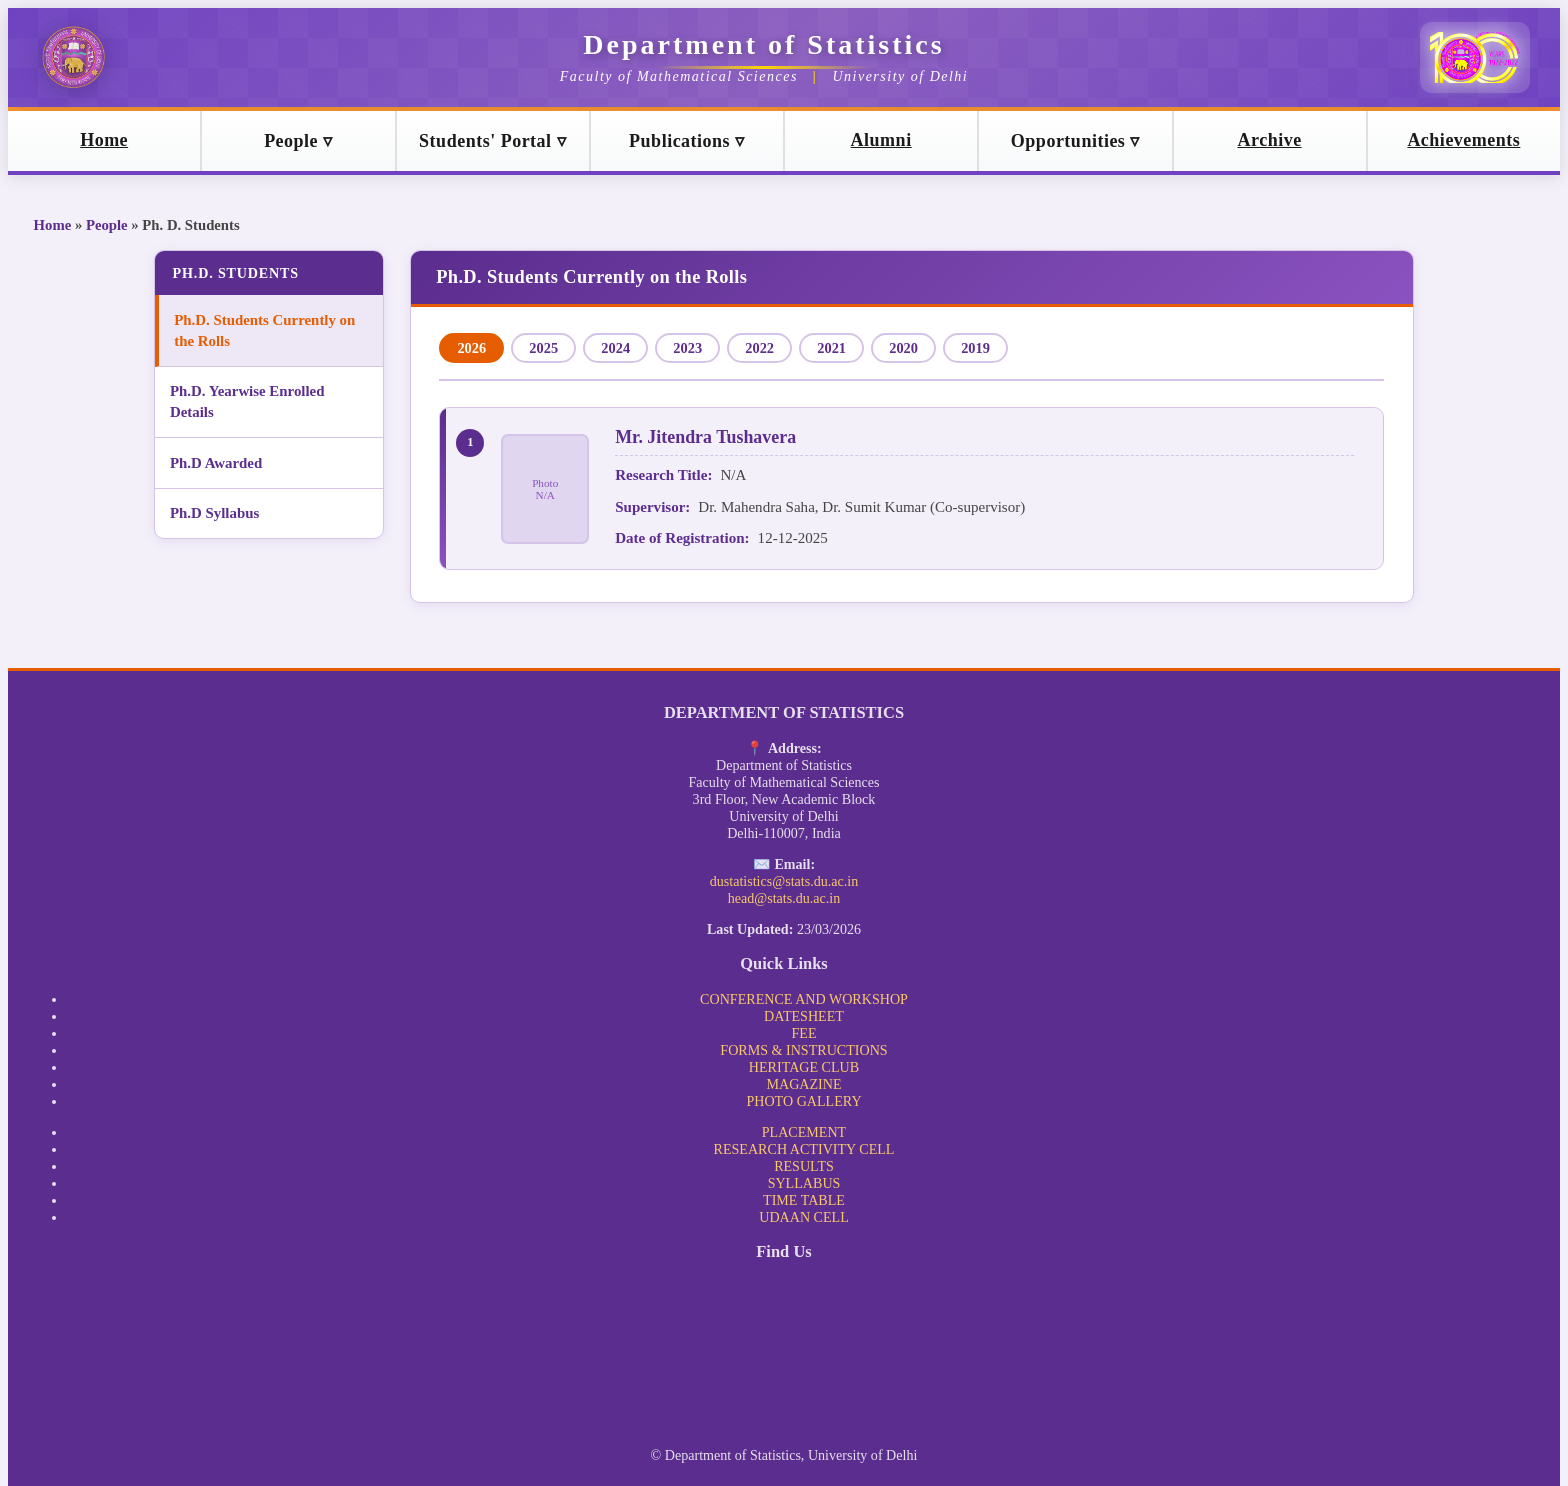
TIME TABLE (804, 1200)
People (107, 225)
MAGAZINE (803, 1084)
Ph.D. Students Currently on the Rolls (264, 330)
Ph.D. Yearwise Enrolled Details (251, 401)
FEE (803, 1033)
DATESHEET (804, 1016)
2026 (471, 348)
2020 (903, 348)
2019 (975, 348)
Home (53, 225)
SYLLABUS (804, 1183)
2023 (687, 348)
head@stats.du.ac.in (784, 898)
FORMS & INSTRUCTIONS (803, 1050)
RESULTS (804, 1166)
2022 (759, 348)
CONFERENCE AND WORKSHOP (804, 999)
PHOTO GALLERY (803, 1101)
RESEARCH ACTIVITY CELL (804, 1149)
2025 (543, 348)
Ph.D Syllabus (218, 513)
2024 (615, 348)
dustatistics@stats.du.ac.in (784, 881)
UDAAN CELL (804, 1217)
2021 (831, 348)
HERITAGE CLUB (804, 1067)
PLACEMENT (804, 1132)
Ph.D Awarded (220, 463)
